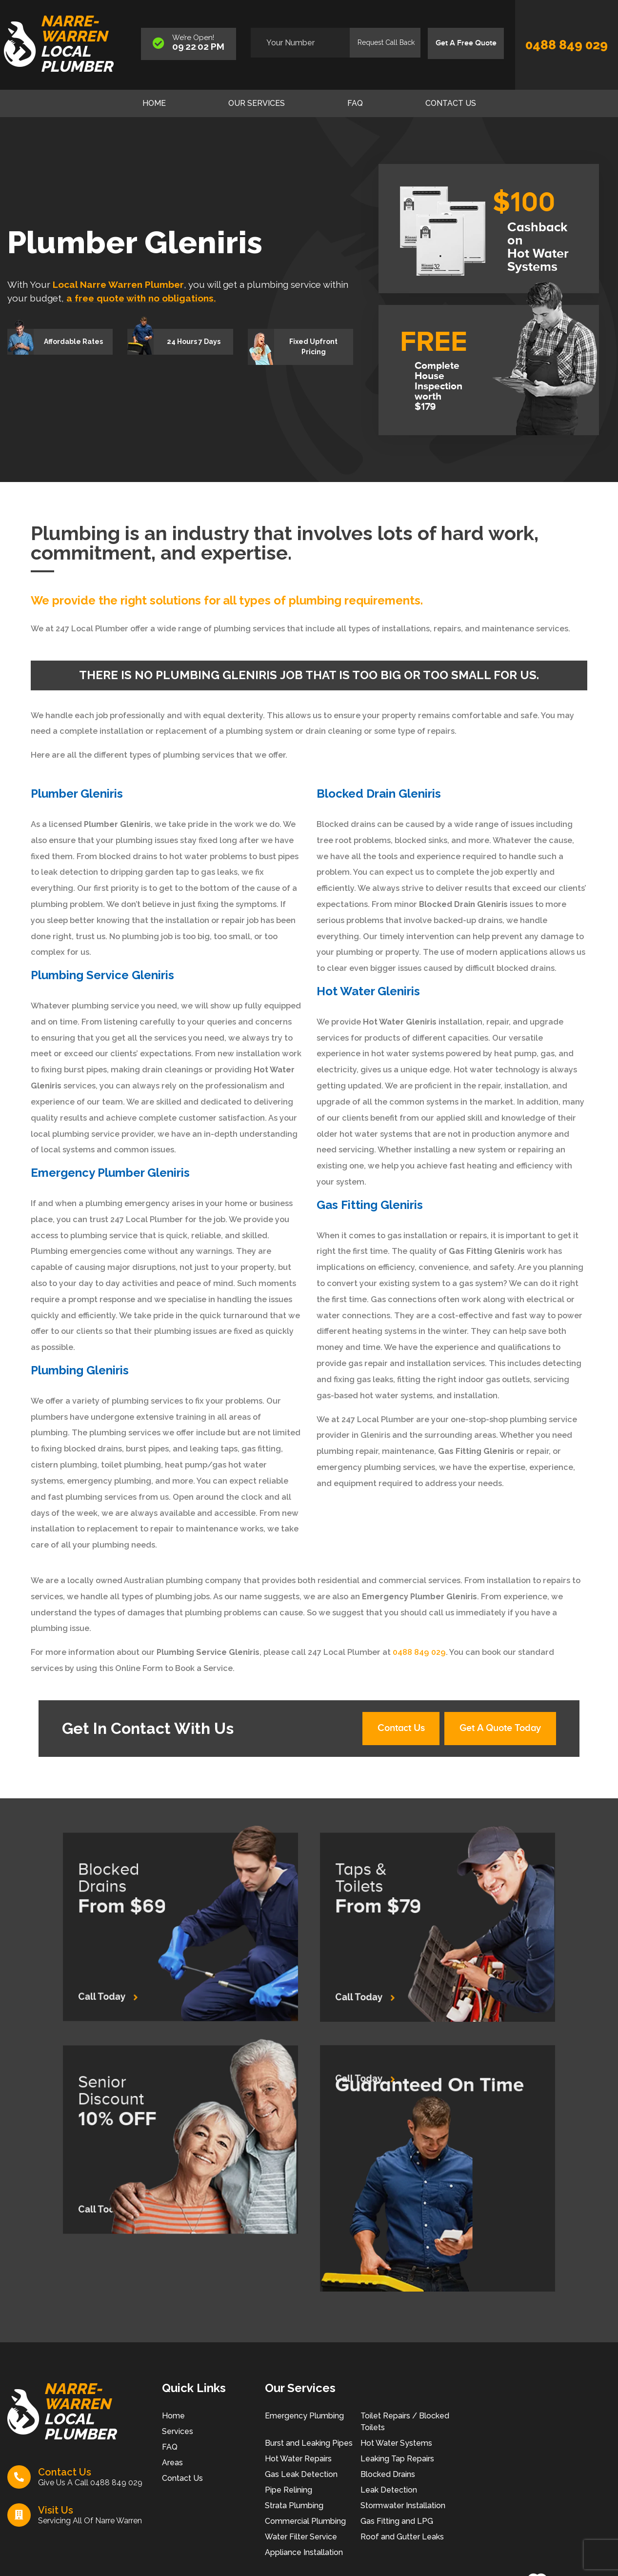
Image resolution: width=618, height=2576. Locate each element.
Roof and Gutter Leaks (402, 2537)
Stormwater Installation (402, 2506)
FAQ (355, 103)
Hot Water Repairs (298, 2459)
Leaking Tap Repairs (397, 2459)
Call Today (135, 1972)
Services (177, 2432)
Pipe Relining (288, 2491)
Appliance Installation (304, 2553)
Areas (172, 2463)
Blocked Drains (387, 2475)
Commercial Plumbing (305, 2522)
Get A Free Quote (465, 43)
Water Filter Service (301, 2537)
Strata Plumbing (294, 2506)
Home (154, 103)
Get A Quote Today (499, 1729)
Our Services (256, 103)
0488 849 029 (566, 45)
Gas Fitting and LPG (396, 2522)
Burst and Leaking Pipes (309, 2444)
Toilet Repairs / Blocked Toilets (404, 2422)
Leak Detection (388, 2491)
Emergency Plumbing (304, 2416)
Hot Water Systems (396, 2444)
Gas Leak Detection (301, 2475)
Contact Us (450, 103)
